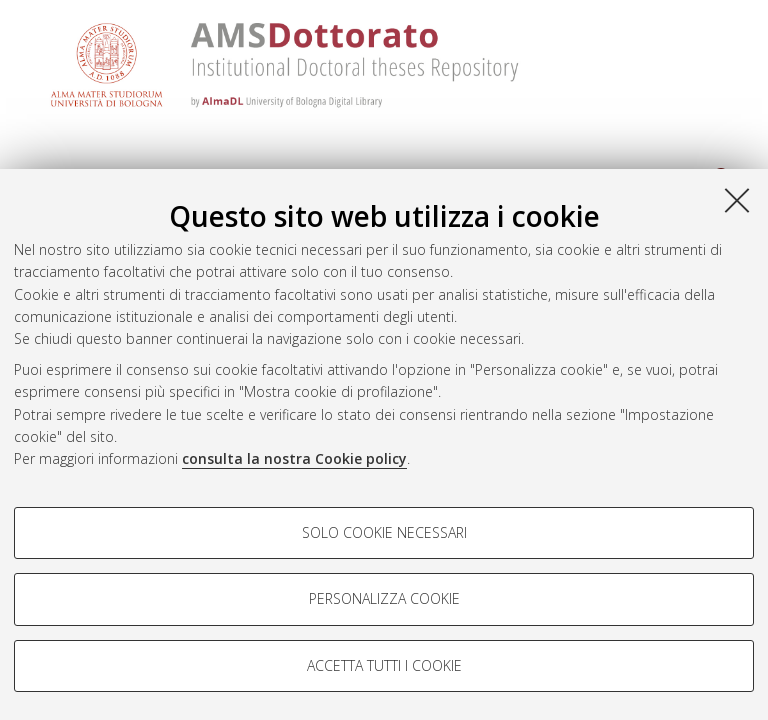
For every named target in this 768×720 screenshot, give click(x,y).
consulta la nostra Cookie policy (294, 458)
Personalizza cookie (384, 598)
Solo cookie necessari (384, 532)
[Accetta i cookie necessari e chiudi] (737, 200)
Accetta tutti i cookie (384, 665)
